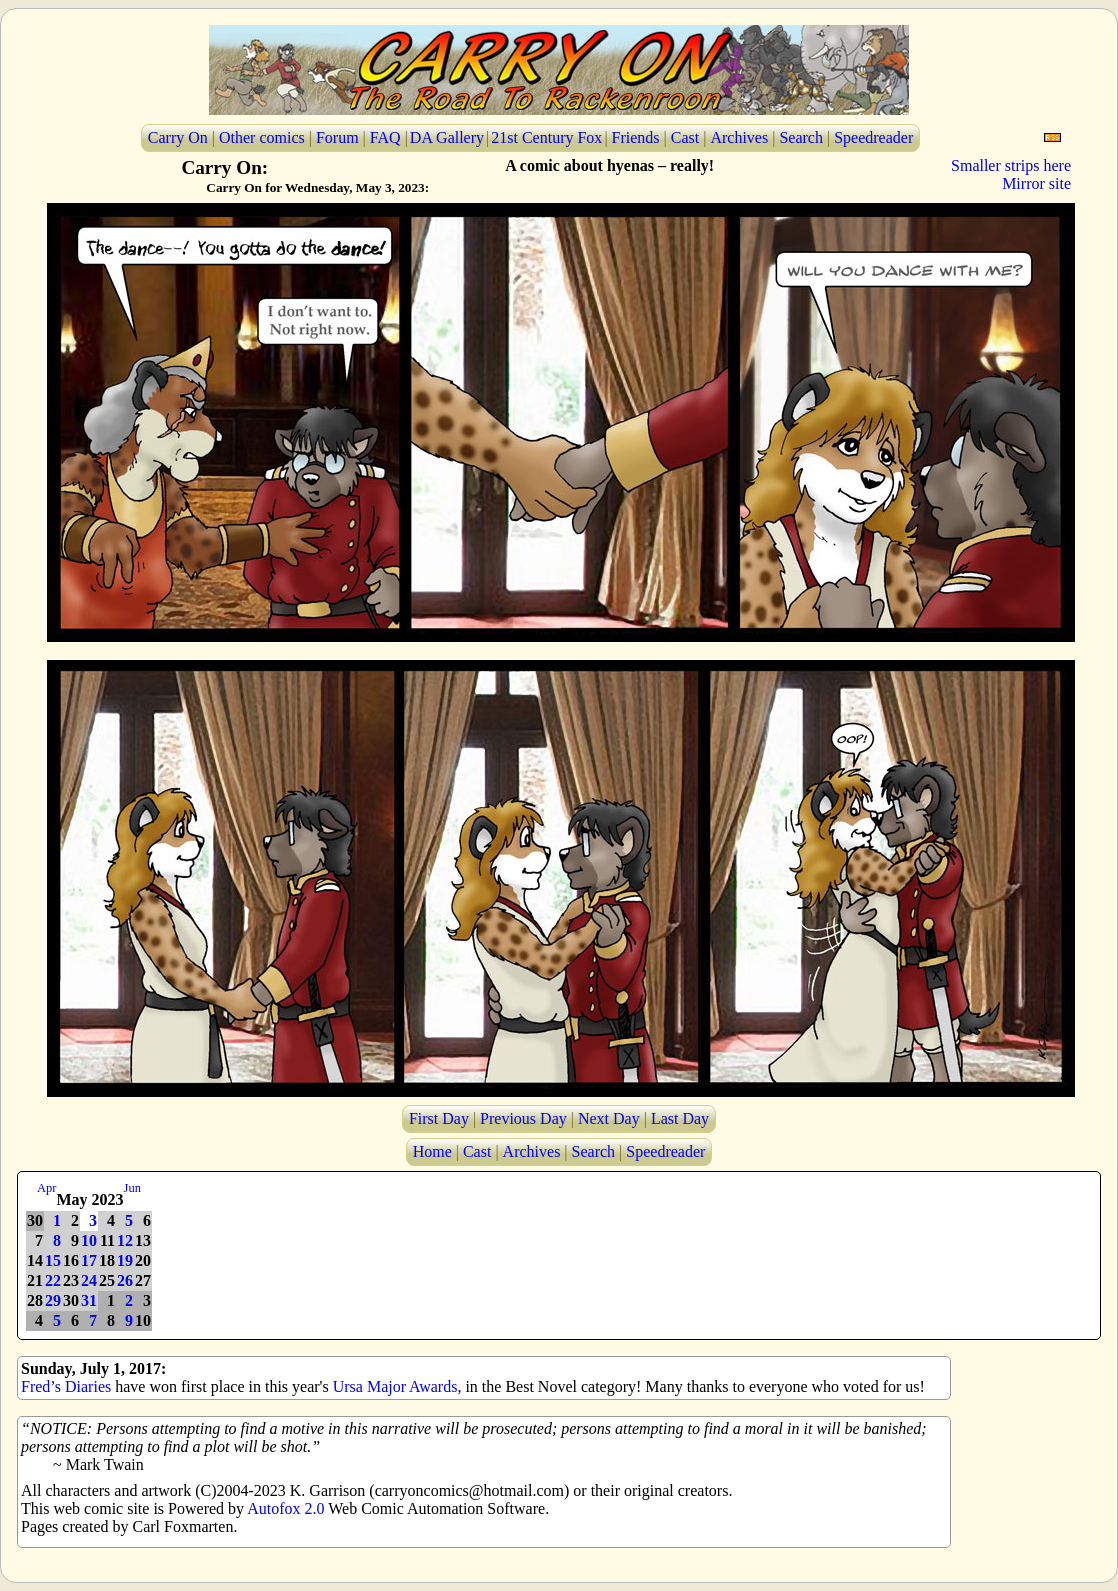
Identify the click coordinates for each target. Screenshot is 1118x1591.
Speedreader (873, 137)
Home (432, 1151)
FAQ (385, 137)
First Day (439, 1118)
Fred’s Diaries (66, 1386)
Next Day (609, 1118)
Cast (685, 137)
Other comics (262, 137)
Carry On (178, 137)
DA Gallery (447, 137)
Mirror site (1036, 183)
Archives (739, 137)
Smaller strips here (1011, 165)
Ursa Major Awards (395, 1386)
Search (801, 137)
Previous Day (523, 1118)
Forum (337, 137)
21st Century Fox (546, 137)
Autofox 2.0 (285, 1508)
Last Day (680, 1118)
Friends (636, 137)
